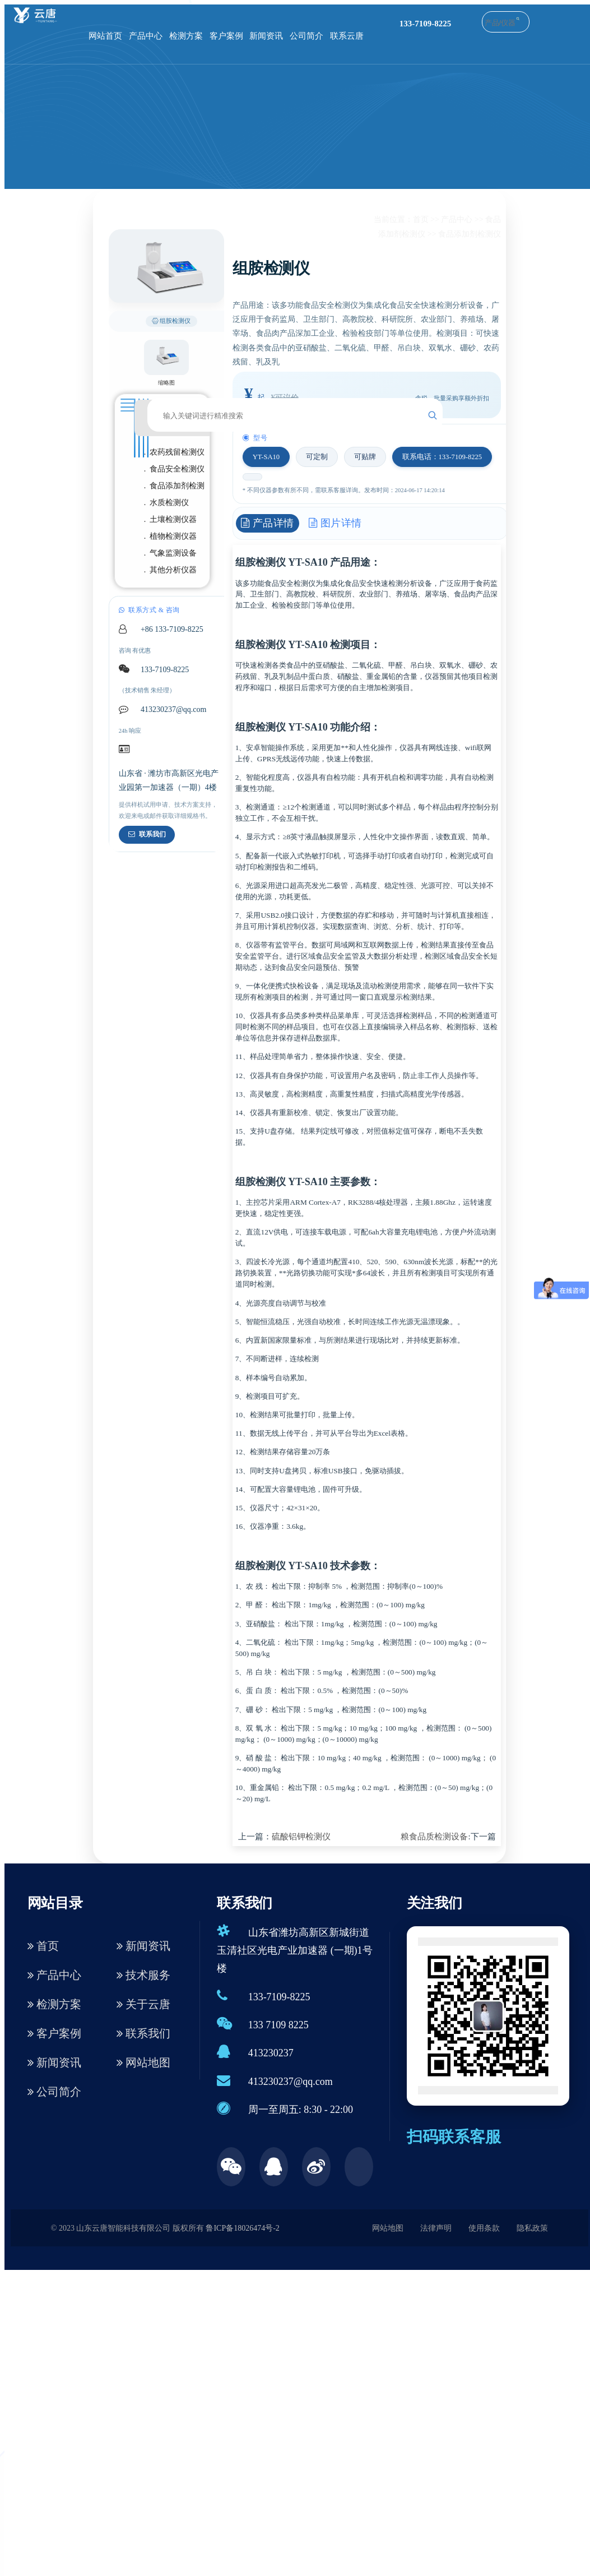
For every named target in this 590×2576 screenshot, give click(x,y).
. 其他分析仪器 (170, 570)
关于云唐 (143, 2004)
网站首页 (105, 35)
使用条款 (484, 2228)
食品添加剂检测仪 (469, 234)
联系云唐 (347, 35)
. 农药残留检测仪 (174, 452)
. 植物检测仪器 (170, 536)
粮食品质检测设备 (434, 1836)
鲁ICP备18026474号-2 (242, 2228)
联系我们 (147, 834)
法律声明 (436, 2228)
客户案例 (226, 35)
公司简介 (306, 35)
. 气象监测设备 (170, 553)
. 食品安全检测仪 (174, 469)
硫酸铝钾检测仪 (301, 1836)
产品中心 (145, 35)
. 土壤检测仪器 (170, 519)
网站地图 (143, 2062)
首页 (421, 219)
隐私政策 (532, 2228)
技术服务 (143, 1975)
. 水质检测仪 (166, 502)
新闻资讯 (266, 35)
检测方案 (186, 35)
